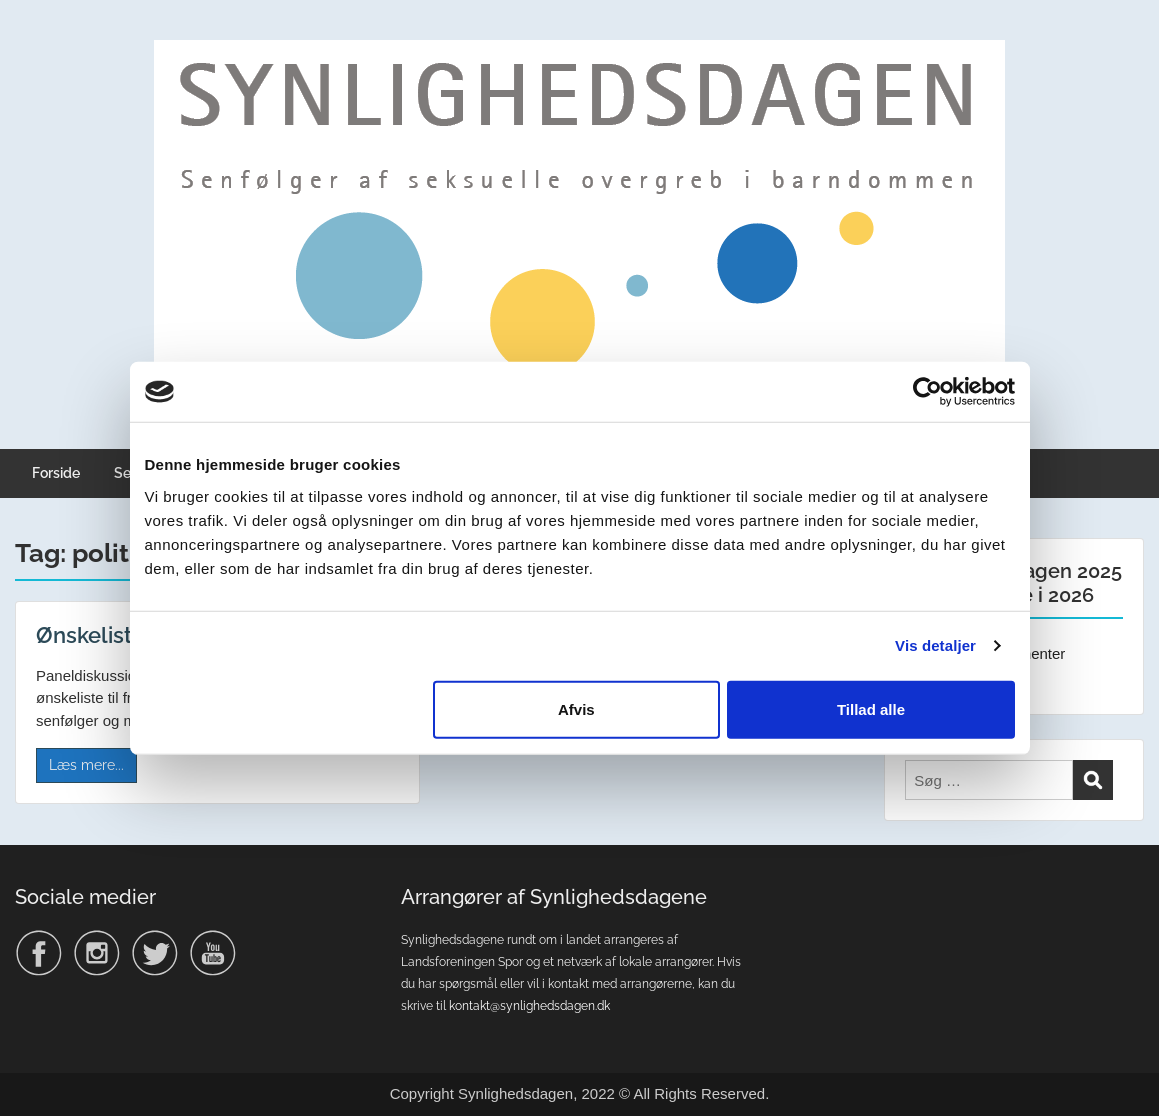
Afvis (576, 708)
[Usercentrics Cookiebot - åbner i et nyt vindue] (927, 392)
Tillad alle (871, 708)
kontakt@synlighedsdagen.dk (529, 1006)
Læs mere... (86, 765)
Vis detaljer (935, 645)
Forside (56, 473)
